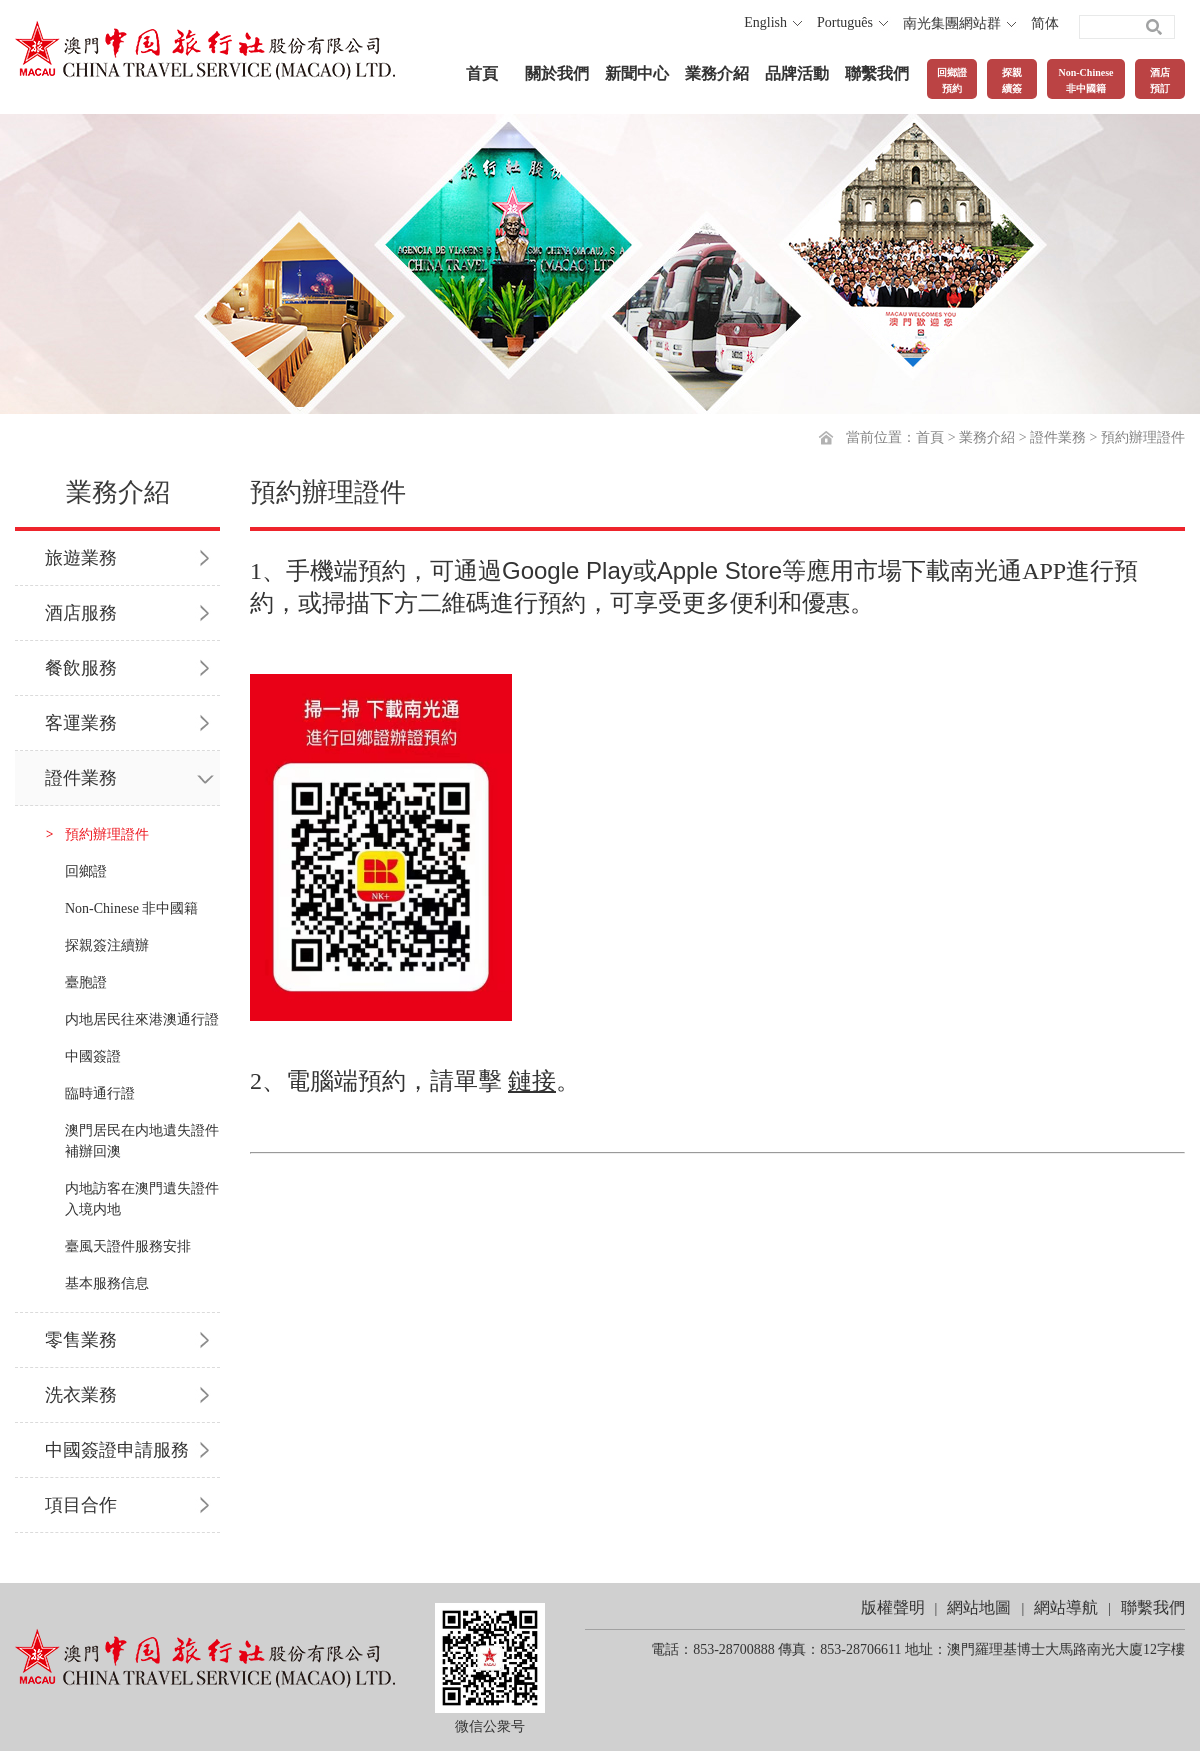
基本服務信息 (107, 1283)
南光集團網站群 (952, 23)
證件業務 (1058, 437)
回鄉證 (86, 871)
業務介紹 (717, 73)
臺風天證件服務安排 (128, 1246)
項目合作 (81, 1505)
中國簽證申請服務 (117, 1450)
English (765, 22)
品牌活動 (797, 73)
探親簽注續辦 (107, 945)
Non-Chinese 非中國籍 (131, 908)
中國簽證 (93, 1056)
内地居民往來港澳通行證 (142, 1019)
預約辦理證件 (1143, 437)
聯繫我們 (877, 73)
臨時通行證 (100, 1093)
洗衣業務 (81, 1395)
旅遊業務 (81, 558)
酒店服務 (81, 613)
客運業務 (81, 723)
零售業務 (81, 1340)
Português (845, 22)
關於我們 (557, 73)
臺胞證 (86, 982)
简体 (1045, 23)
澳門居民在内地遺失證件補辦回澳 (142, 1141)
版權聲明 (893, 1607)
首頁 (482, 73)
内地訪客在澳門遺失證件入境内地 (142, 1199)
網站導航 (1066, 1607)
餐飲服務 (81, 668)
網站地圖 (979, 1607)
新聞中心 (637, 73)
